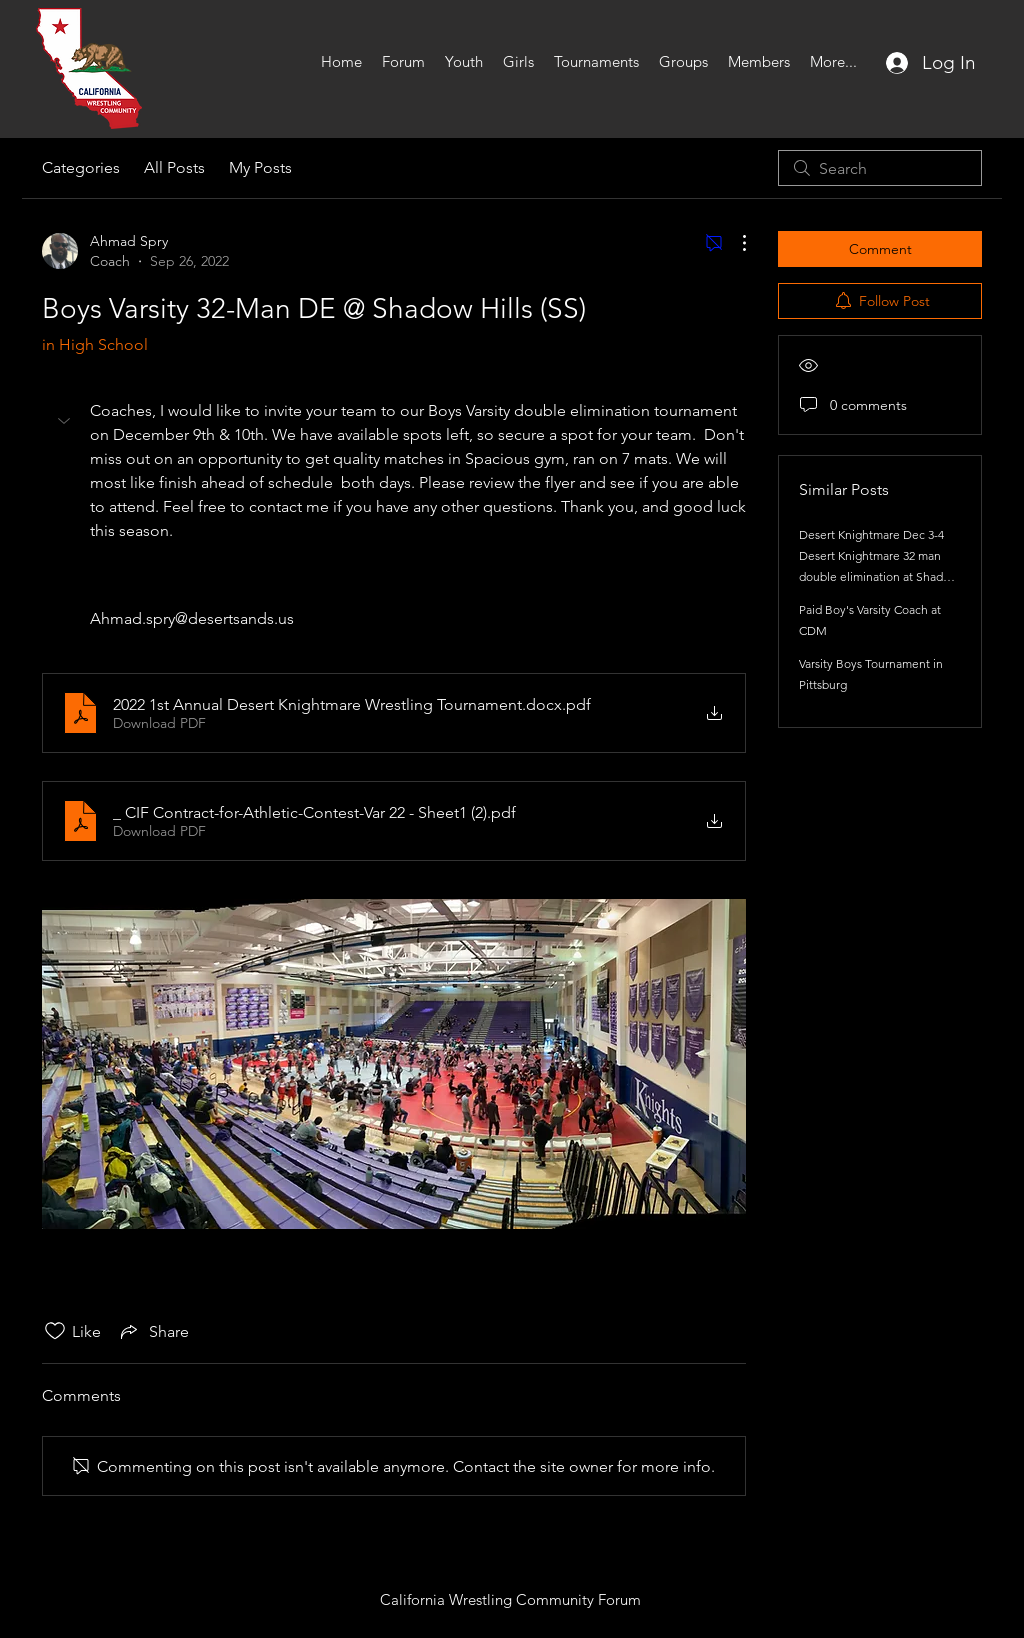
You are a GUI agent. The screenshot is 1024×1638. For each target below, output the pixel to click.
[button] (66, 421)
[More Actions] (734, 243)
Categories (81, 167)
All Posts (174, 167)
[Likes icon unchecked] (55, 1331)
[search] (880, 168)
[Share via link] (153, 1331)
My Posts (260, 167)
